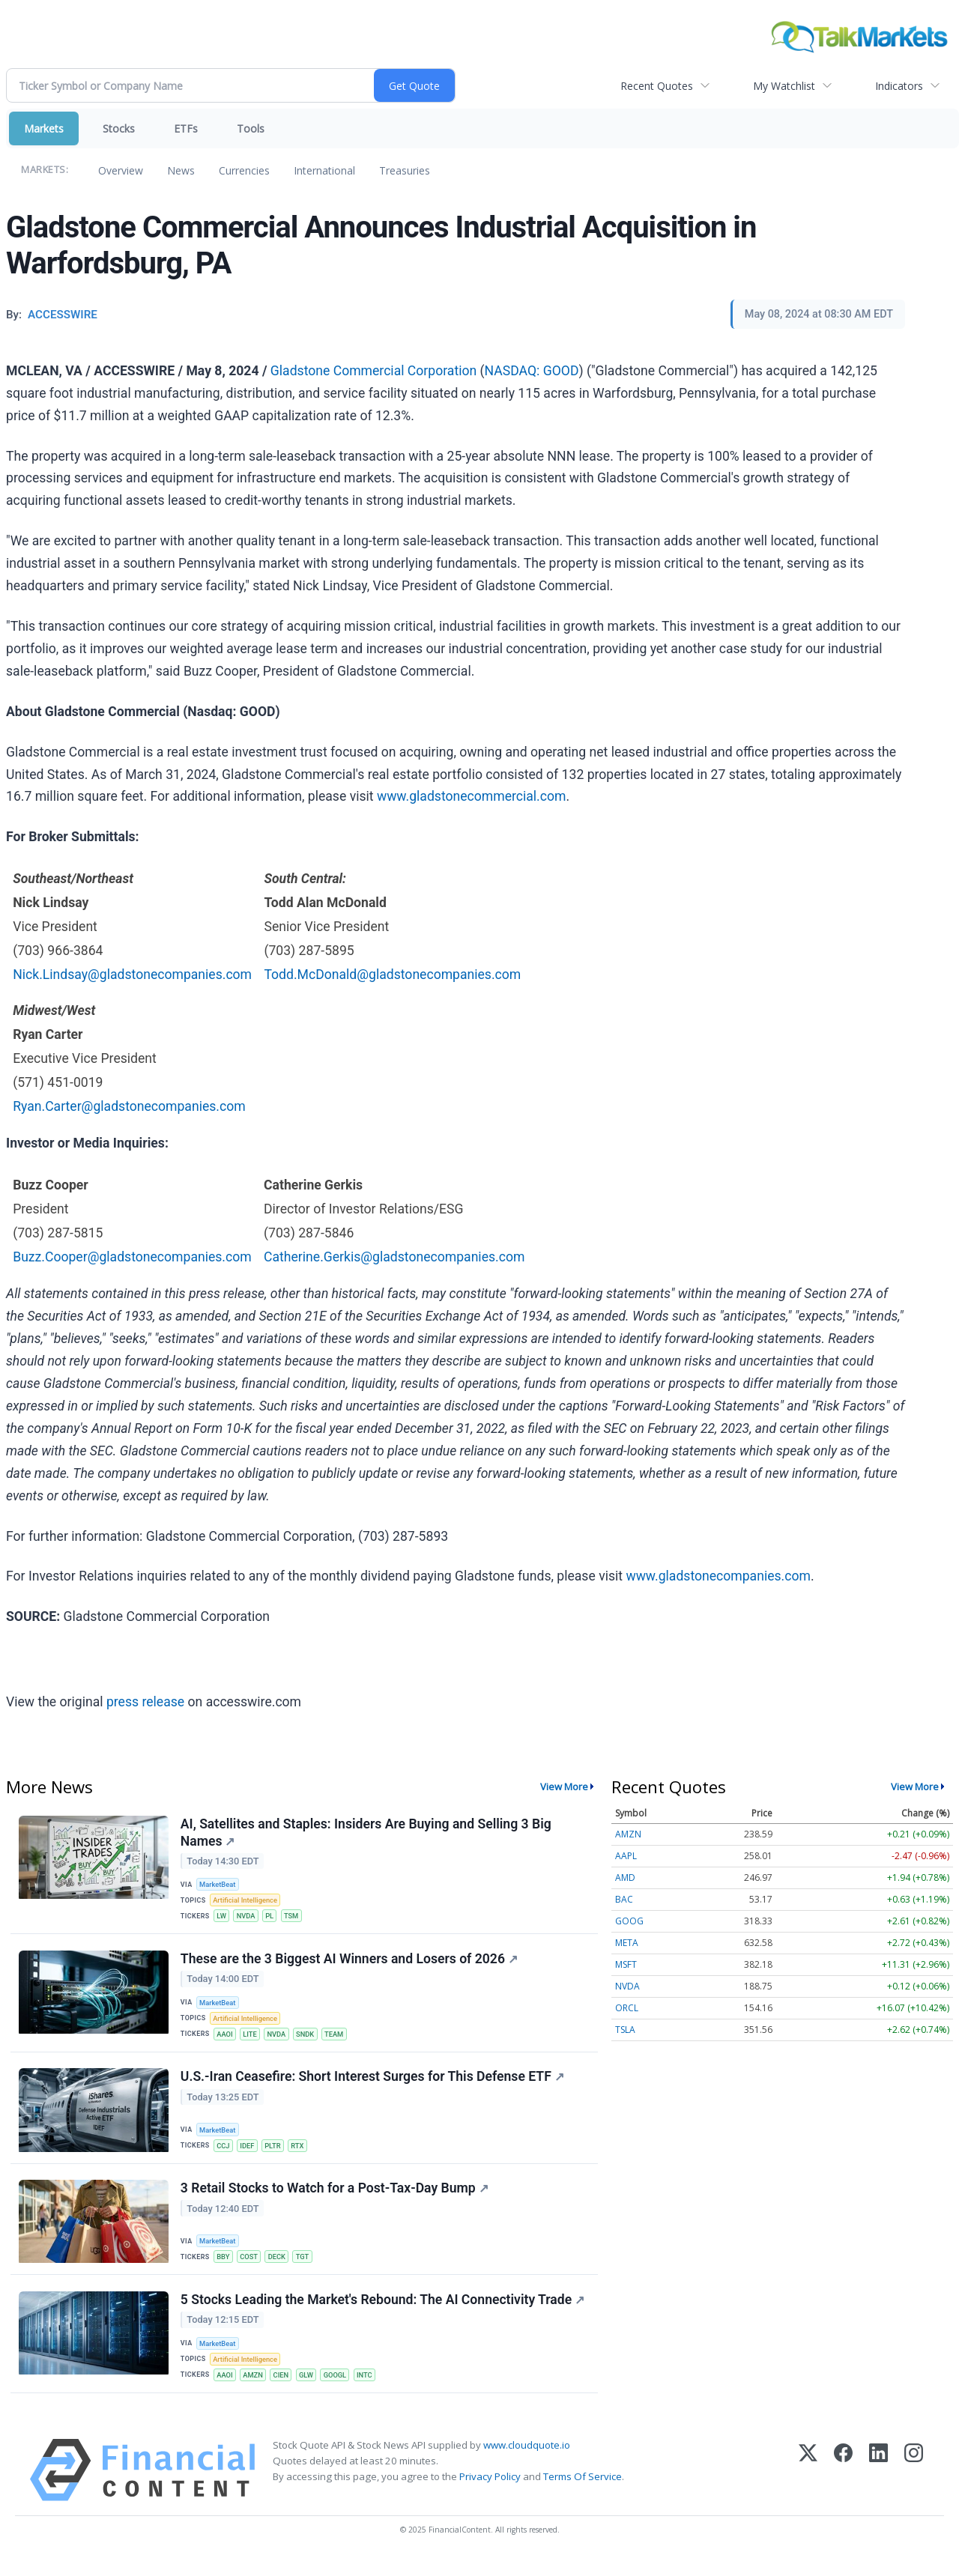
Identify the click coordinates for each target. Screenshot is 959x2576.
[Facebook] (843, 2487)
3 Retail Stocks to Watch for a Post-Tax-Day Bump (335, 2199)
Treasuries (404, 170)
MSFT (626, 1964)
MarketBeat (219, 1886)
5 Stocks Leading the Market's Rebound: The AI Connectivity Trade (383, 2313)
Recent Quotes (656, 86)
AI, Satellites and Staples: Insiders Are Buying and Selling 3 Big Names (366, 1833)
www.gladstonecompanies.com (718, 1576)
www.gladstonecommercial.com (471, 796)
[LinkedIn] (878, 2487)
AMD (625, 1877)
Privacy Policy (490, 2494)
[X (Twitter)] (808, 2487)
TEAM (340, 2040)
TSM (295, 1918)
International (324, 170)
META (626, 1942)
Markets (44, 128)
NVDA (248, 1918)
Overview (120, 170)
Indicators (899, 86)
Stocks (119, 128)
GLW (311, 2390)
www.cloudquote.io (526, 2462)
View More (564, 1786)
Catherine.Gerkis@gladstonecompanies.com (394, 1256)
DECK (281, 2268)
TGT (307, 2268)
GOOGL (341, 2390)
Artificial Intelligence (247, 1902)
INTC (372, 2390)
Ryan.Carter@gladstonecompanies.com (129, 1106)
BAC (624, 1899)
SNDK (310, 2040)
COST (251, 2268)
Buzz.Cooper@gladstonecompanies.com (132, 1256)
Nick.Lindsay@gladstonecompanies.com (132, 974)
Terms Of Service (582, 2494)
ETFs (186, 128)
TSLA (625, 2029)
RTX (302, 2155)
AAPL (626, 1855)
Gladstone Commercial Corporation (373, 370)
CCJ (225, 2155)
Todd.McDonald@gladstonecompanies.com (392, 974)
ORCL (626, 2007)
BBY (225, 2268)
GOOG (629, 1921)
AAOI (226, 2040)
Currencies (244, 170)
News (181, 170)
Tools (250, 128)
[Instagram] (913, 2487)
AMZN (256, 2390)
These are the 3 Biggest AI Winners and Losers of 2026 (349, 1964)
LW (223, 1918)
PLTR (276, 2155)
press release (145, 1701)
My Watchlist (784, 86)
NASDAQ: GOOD (532, 370)
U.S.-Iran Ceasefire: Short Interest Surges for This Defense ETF (373, 2086)
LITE (253, 2040)
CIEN (285, 2390)
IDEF (250, 2155)
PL (273, 1918)
